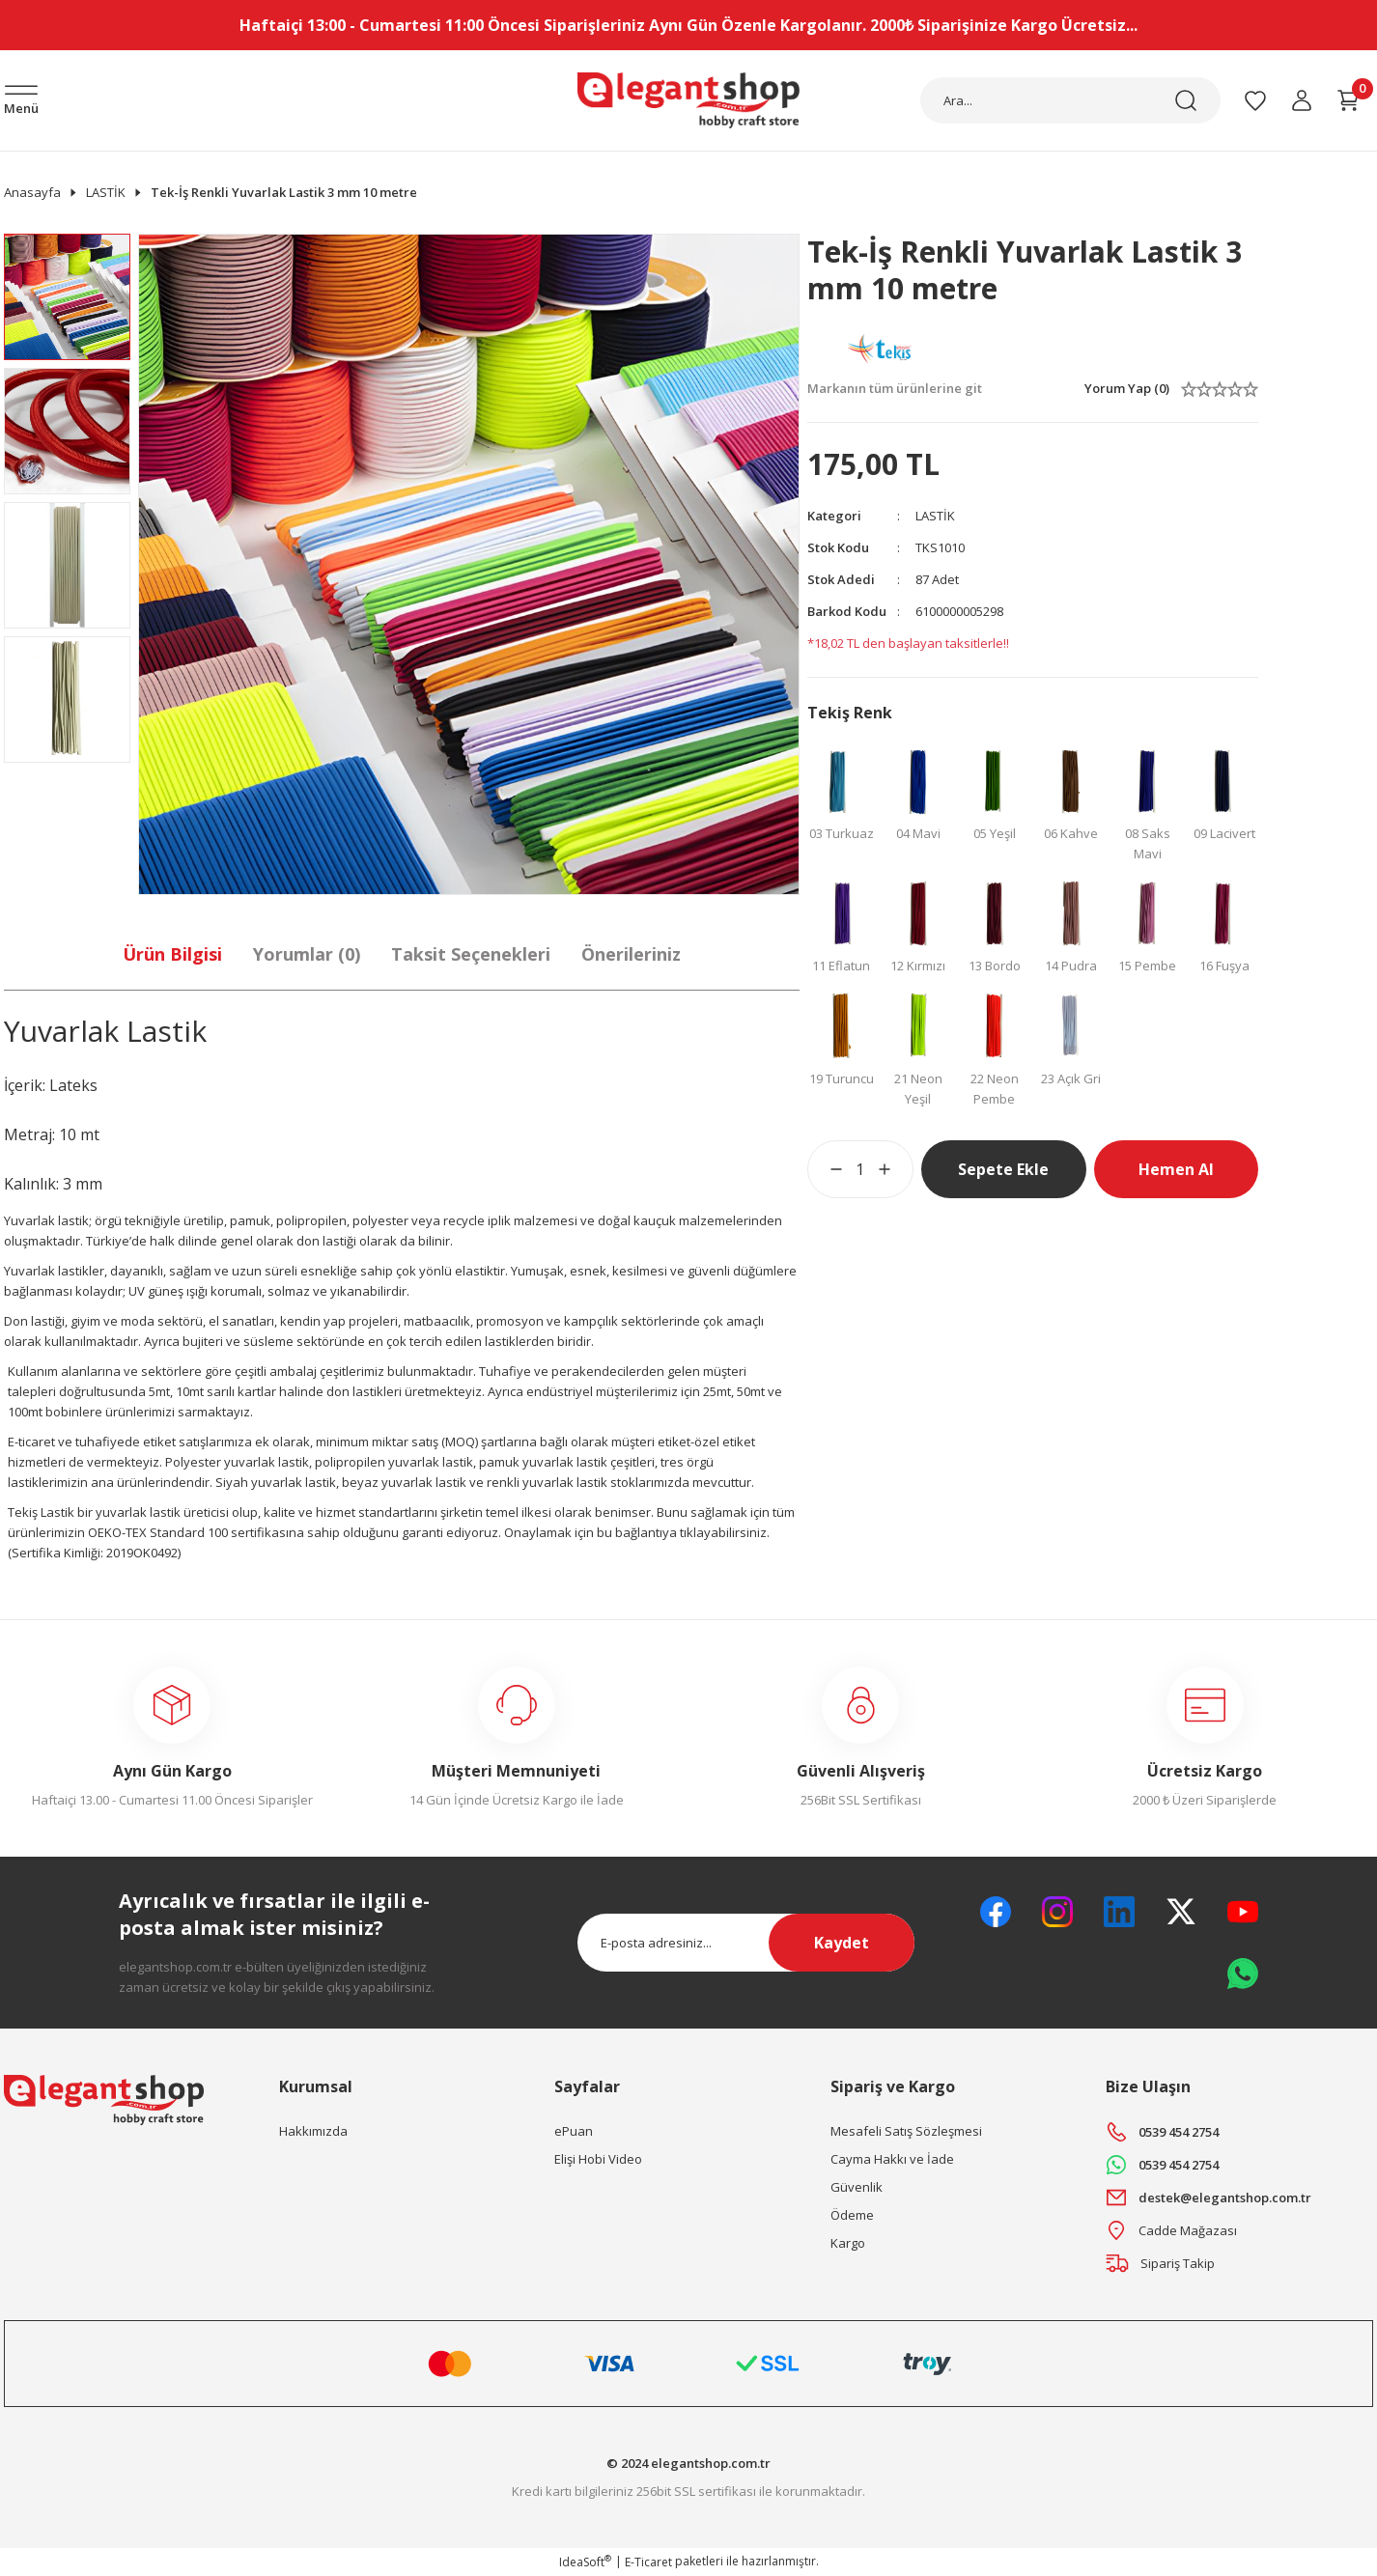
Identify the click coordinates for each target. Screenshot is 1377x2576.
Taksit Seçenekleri (470, 954)
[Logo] (688, 100)
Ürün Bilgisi (172, 954)
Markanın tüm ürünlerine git (894, 388)
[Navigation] (21, 102)
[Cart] (1348, 100)
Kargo (847, 2243)
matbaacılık (437, 1321)
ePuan (573, 2131)
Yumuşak (537, 1270)
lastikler (81, 1270)
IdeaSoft (585, 2562)
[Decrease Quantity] (824, 1169)
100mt (25, 1411)
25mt (717, 1391)
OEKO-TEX (117, 1532)
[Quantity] (860, 1169)
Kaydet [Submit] (841, 1942)
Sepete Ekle (1003, 1169)
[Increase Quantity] (896, 1169)
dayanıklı (136, 1270)
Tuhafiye (505, 1371)
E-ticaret (31, 1441)
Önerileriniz (631, 954)
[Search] (1070, 100)
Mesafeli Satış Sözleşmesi (906, 2131)
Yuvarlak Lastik (105, 1030)
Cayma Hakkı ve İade (892, 2159)
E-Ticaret (648, 2562)
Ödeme (852, 2215)
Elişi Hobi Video (598, 2159)
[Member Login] (1301, 100)
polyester (380, 1220)
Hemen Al (1176, 1169)
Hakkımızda (313, 2131)
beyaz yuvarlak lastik (404, 1482)
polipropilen (311, 1220)
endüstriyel (559, 1391)
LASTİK (935, 515)
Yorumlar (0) (306, 954)
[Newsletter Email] (745, 1943)
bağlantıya (646, 1532)
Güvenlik (856, 2187)
